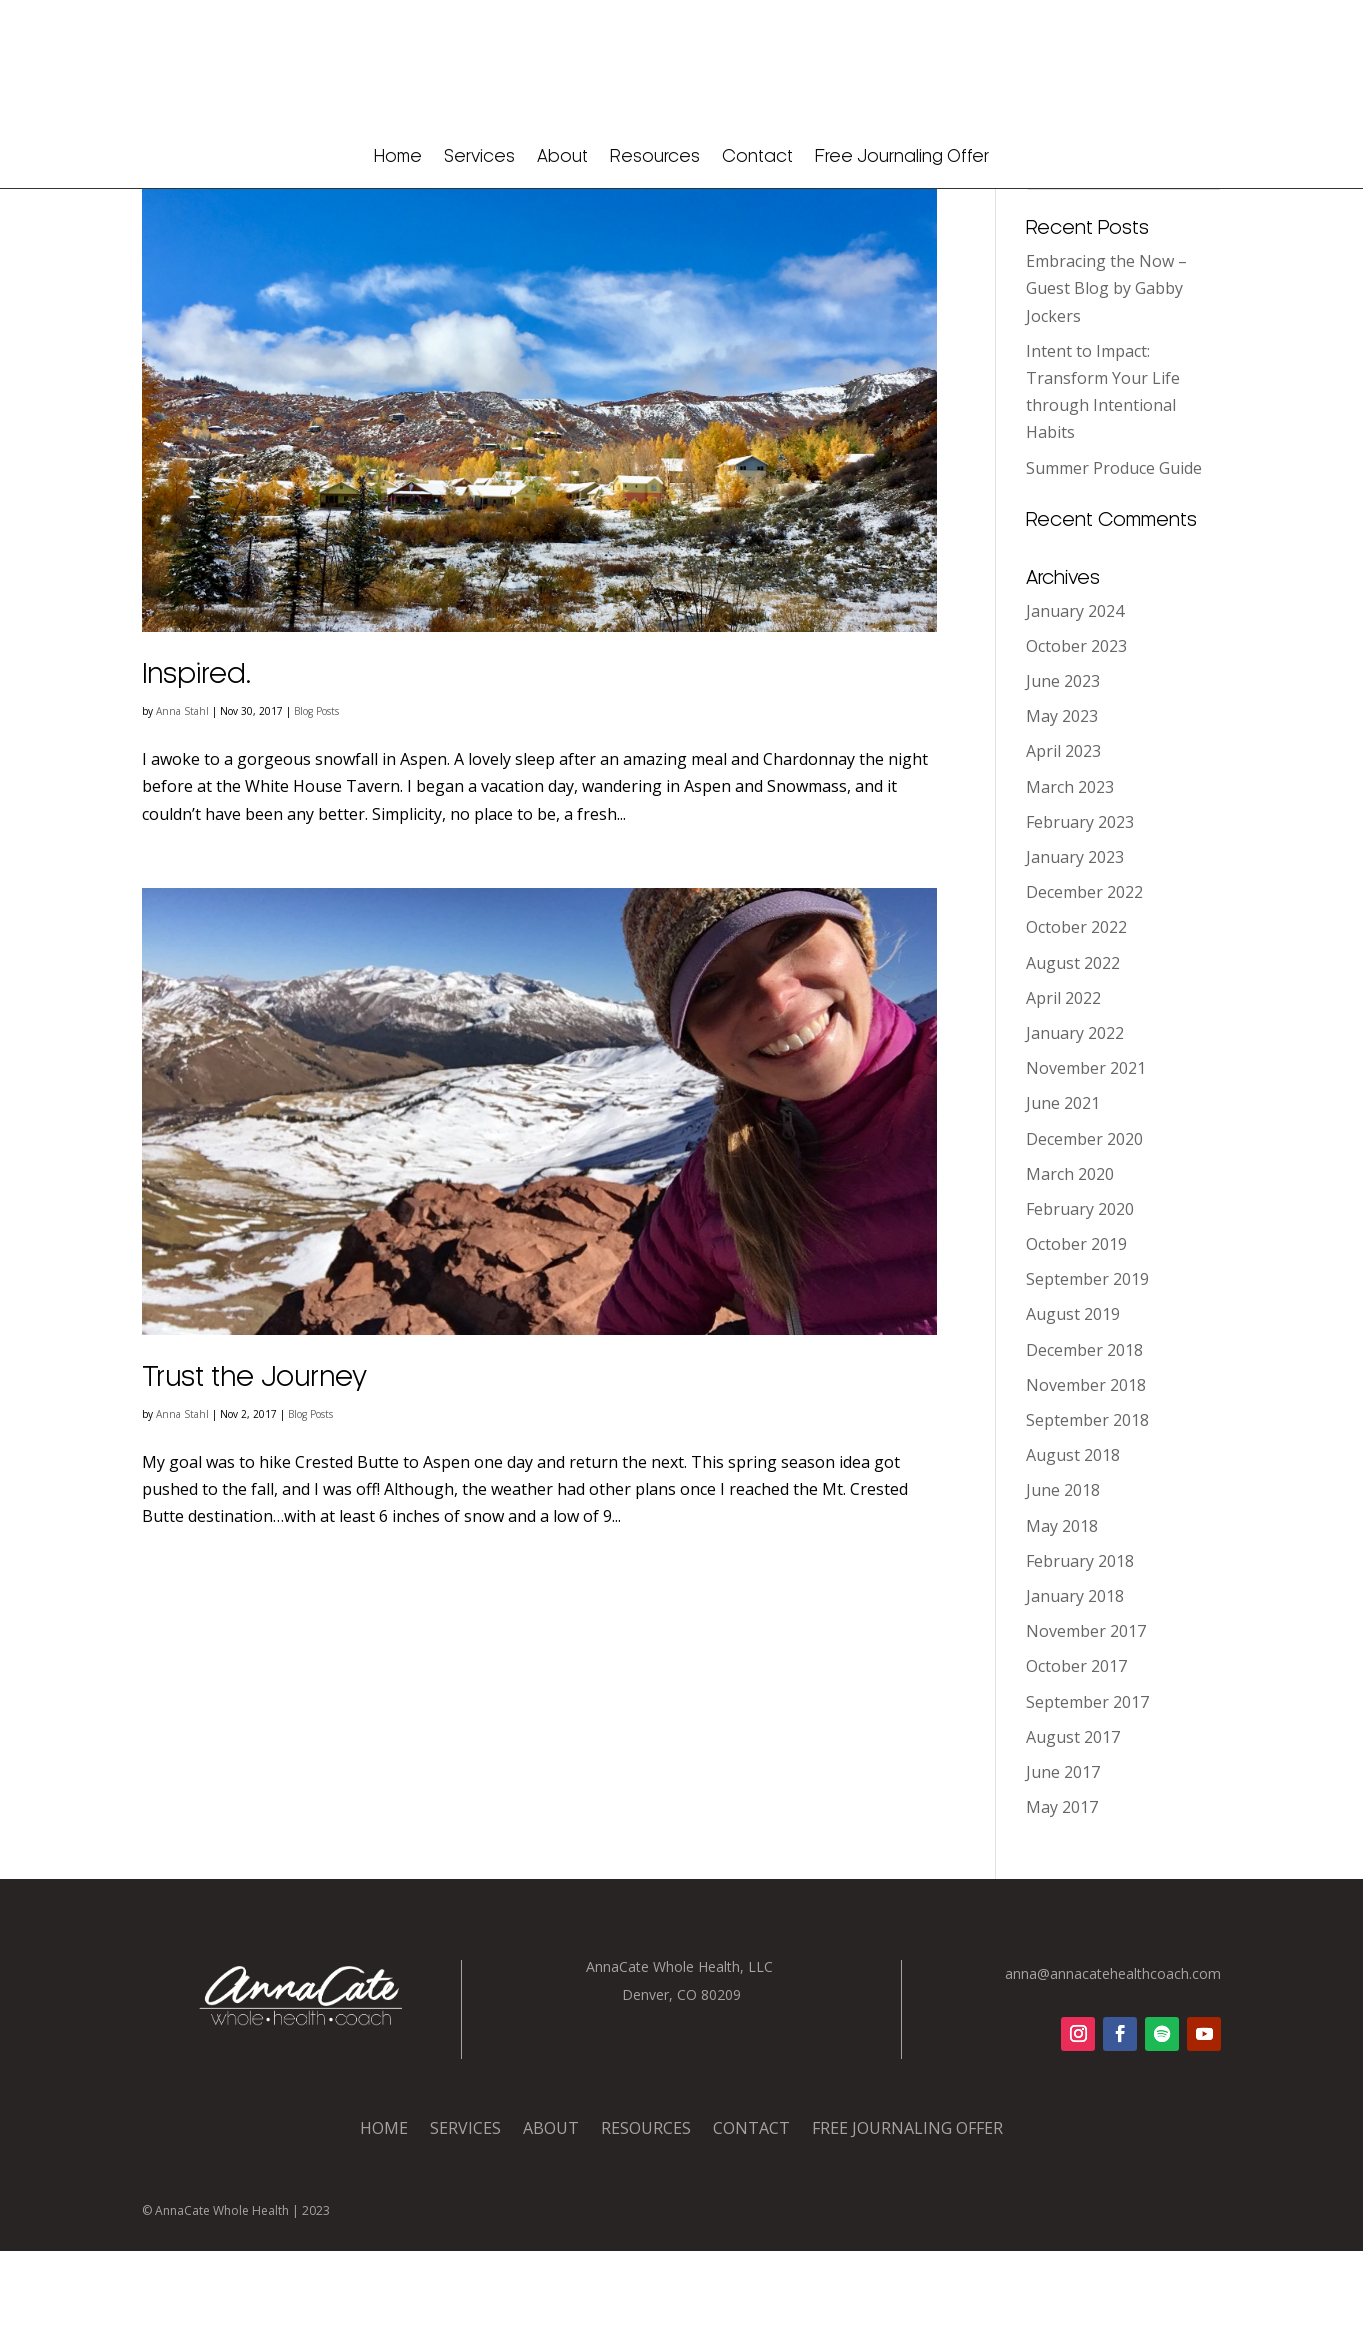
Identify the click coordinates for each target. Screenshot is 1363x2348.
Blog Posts (316, 808)
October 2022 (1076, 1024)
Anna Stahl (182, 808)
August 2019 (1073, 1411)
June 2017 (1063, 1869)
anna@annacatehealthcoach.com (1113, 2070)
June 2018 (1063, 1587)
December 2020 (1084, 1235)
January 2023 (1075, 954)
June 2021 (1063, 1200)
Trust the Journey (254, 1475)
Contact (757, 157)
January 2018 (1075, 1693)
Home (398, 157)
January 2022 (1075, 1130)
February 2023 (1080, 919)
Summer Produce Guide (1114, 564)
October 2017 (1076, 1763)
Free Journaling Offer (902, 157)
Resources (655, 157)
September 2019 (1087, 1376)
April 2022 (1063, 1095)
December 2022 (1084, 989)
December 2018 (1084, 1447)
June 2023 (1063, 778)
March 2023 (1070, 884)
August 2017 (1073, 1834)
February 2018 (1080, 1658)
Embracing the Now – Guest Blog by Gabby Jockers (1106, 385)
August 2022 (1073, 1059)
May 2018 (1062, 1622)
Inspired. (197, 772)
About (562, 157)
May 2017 (1062, 1904)
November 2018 (1086, 1482)
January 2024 (1075, 708)
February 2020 (1080, 1306)
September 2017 (1087, 1798)
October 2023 (1076, 743)
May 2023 (1062, 813)
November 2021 (1086, 1165)
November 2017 (1086, 1728)
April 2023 (1063, 848)
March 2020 (1070, 1271)
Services (479, 157)
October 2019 (1076, 1341)
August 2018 (1073, 1552)
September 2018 (1087, 1517)
